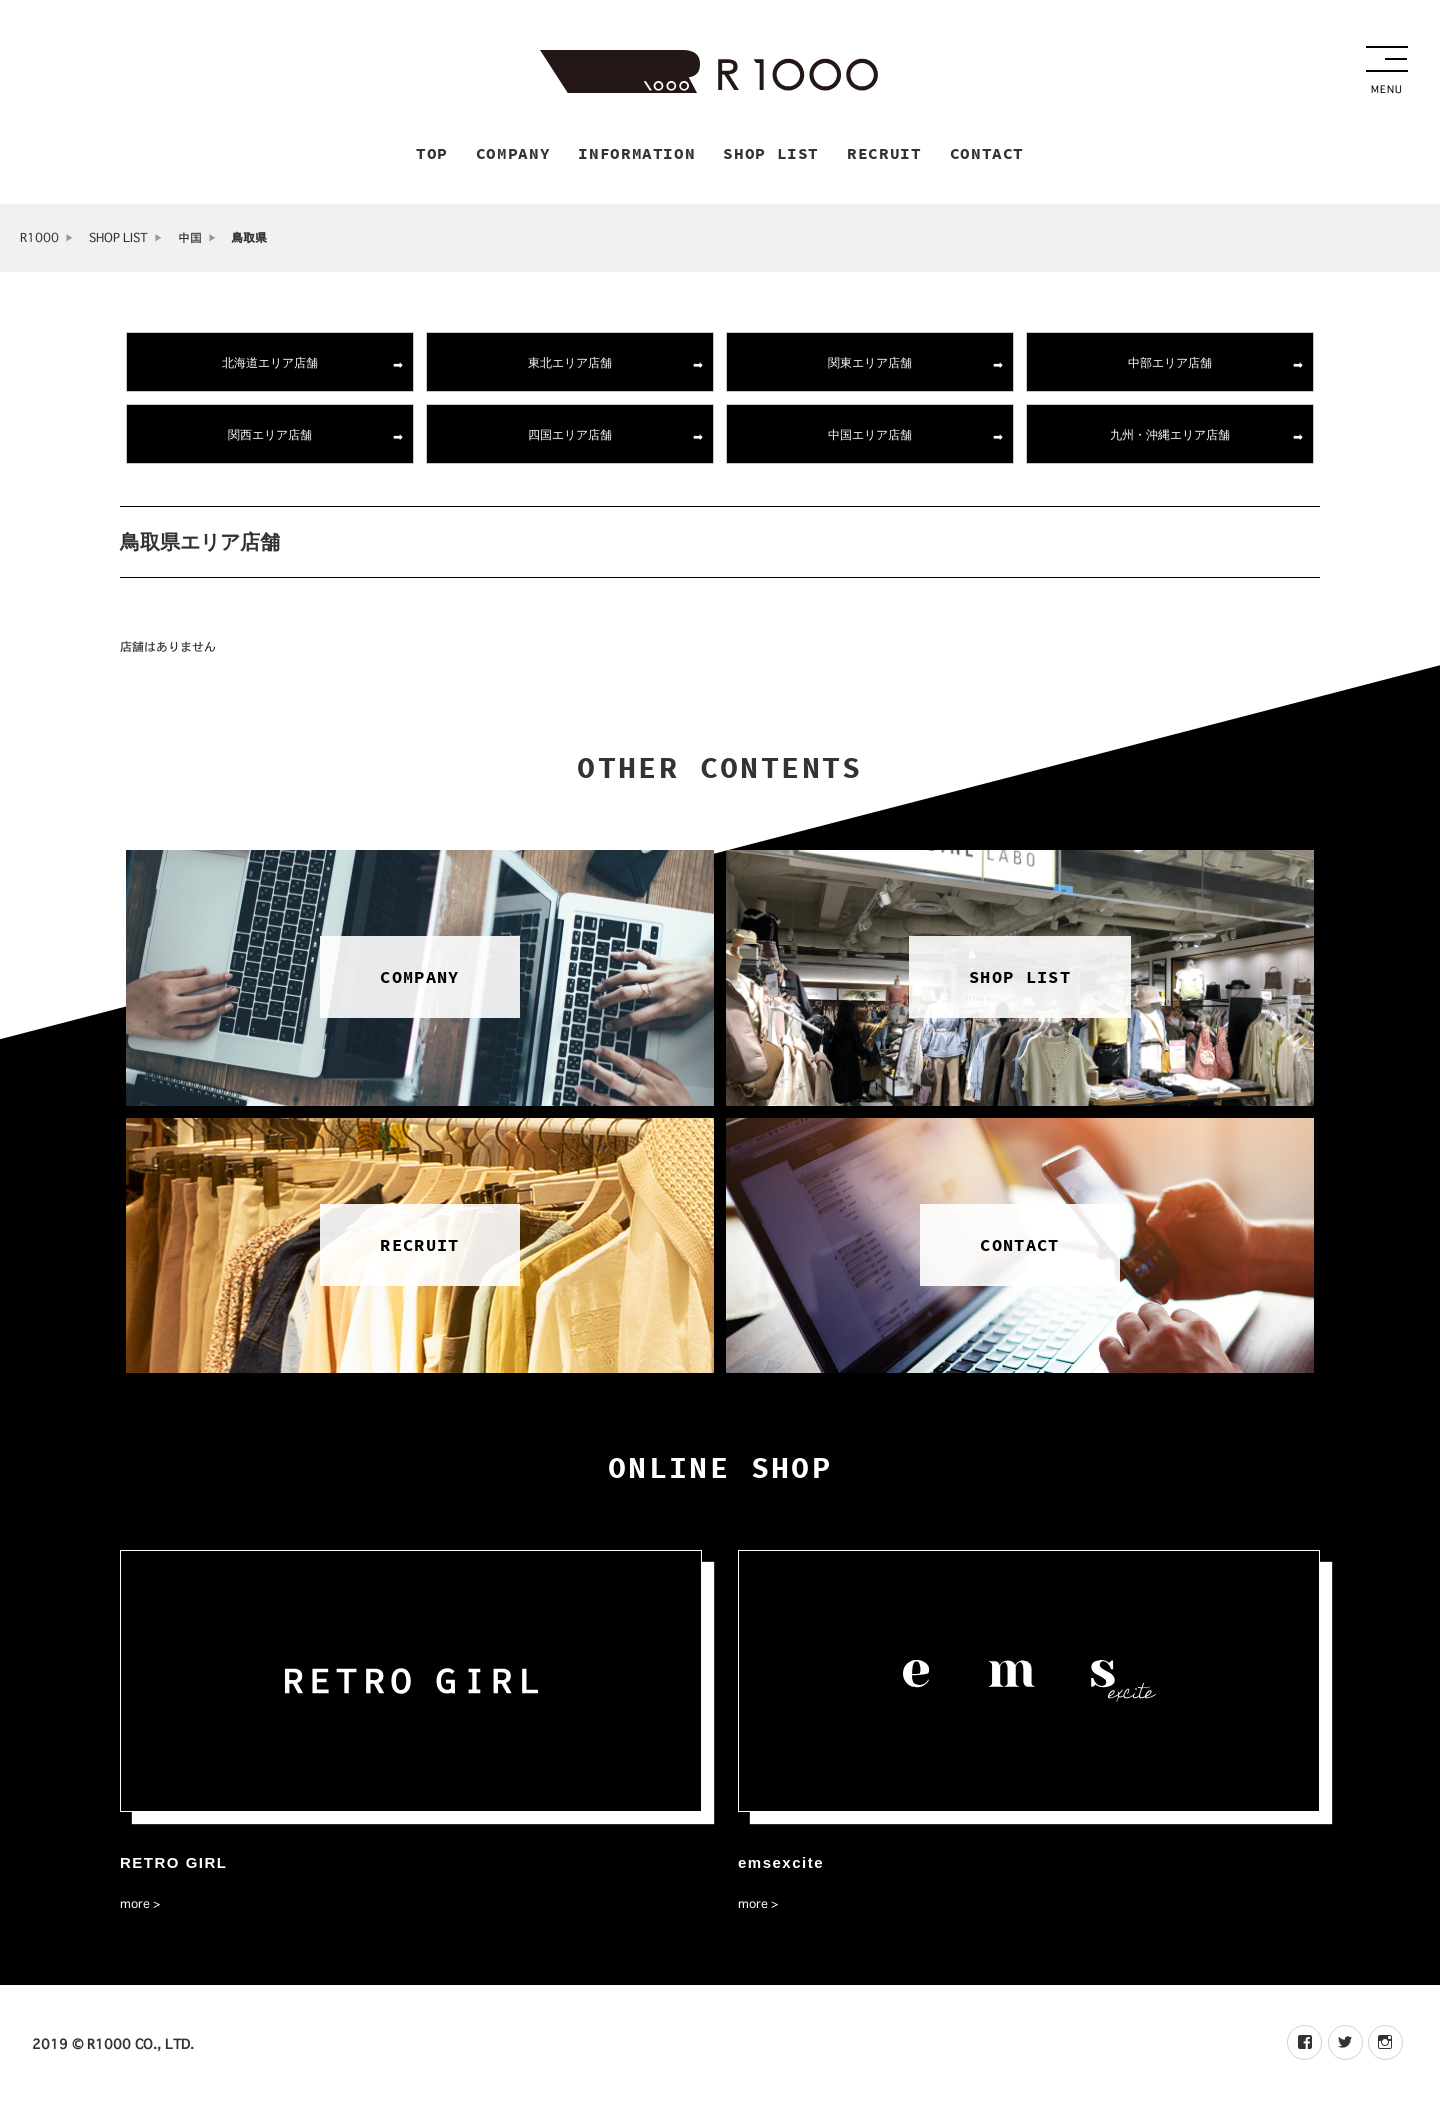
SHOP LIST (118, 240)
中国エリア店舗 (870, 436)
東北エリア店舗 (570, 364)
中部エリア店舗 (1170, 364)
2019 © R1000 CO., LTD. (113, 2047)
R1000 (39, 240)
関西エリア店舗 (270, 436)
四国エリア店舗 (570, 436)
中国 (190, 240)
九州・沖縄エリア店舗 (1170, 436)
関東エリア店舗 (870, 364)
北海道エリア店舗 (270, 364)
